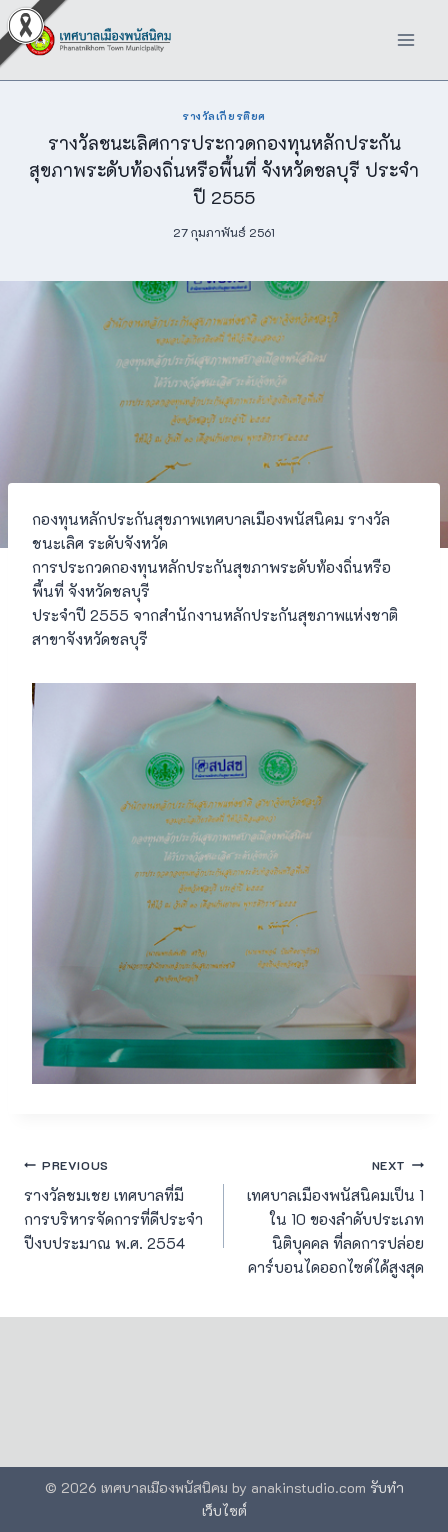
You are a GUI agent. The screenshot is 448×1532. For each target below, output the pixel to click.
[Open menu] (405, 39)
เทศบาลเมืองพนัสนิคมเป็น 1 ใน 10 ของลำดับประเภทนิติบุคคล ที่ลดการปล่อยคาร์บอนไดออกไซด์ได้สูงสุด (331, 1215)
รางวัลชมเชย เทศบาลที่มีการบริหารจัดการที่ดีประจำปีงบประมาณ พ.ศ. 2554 (116, 1203)
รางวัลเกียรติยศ (223, 116)
